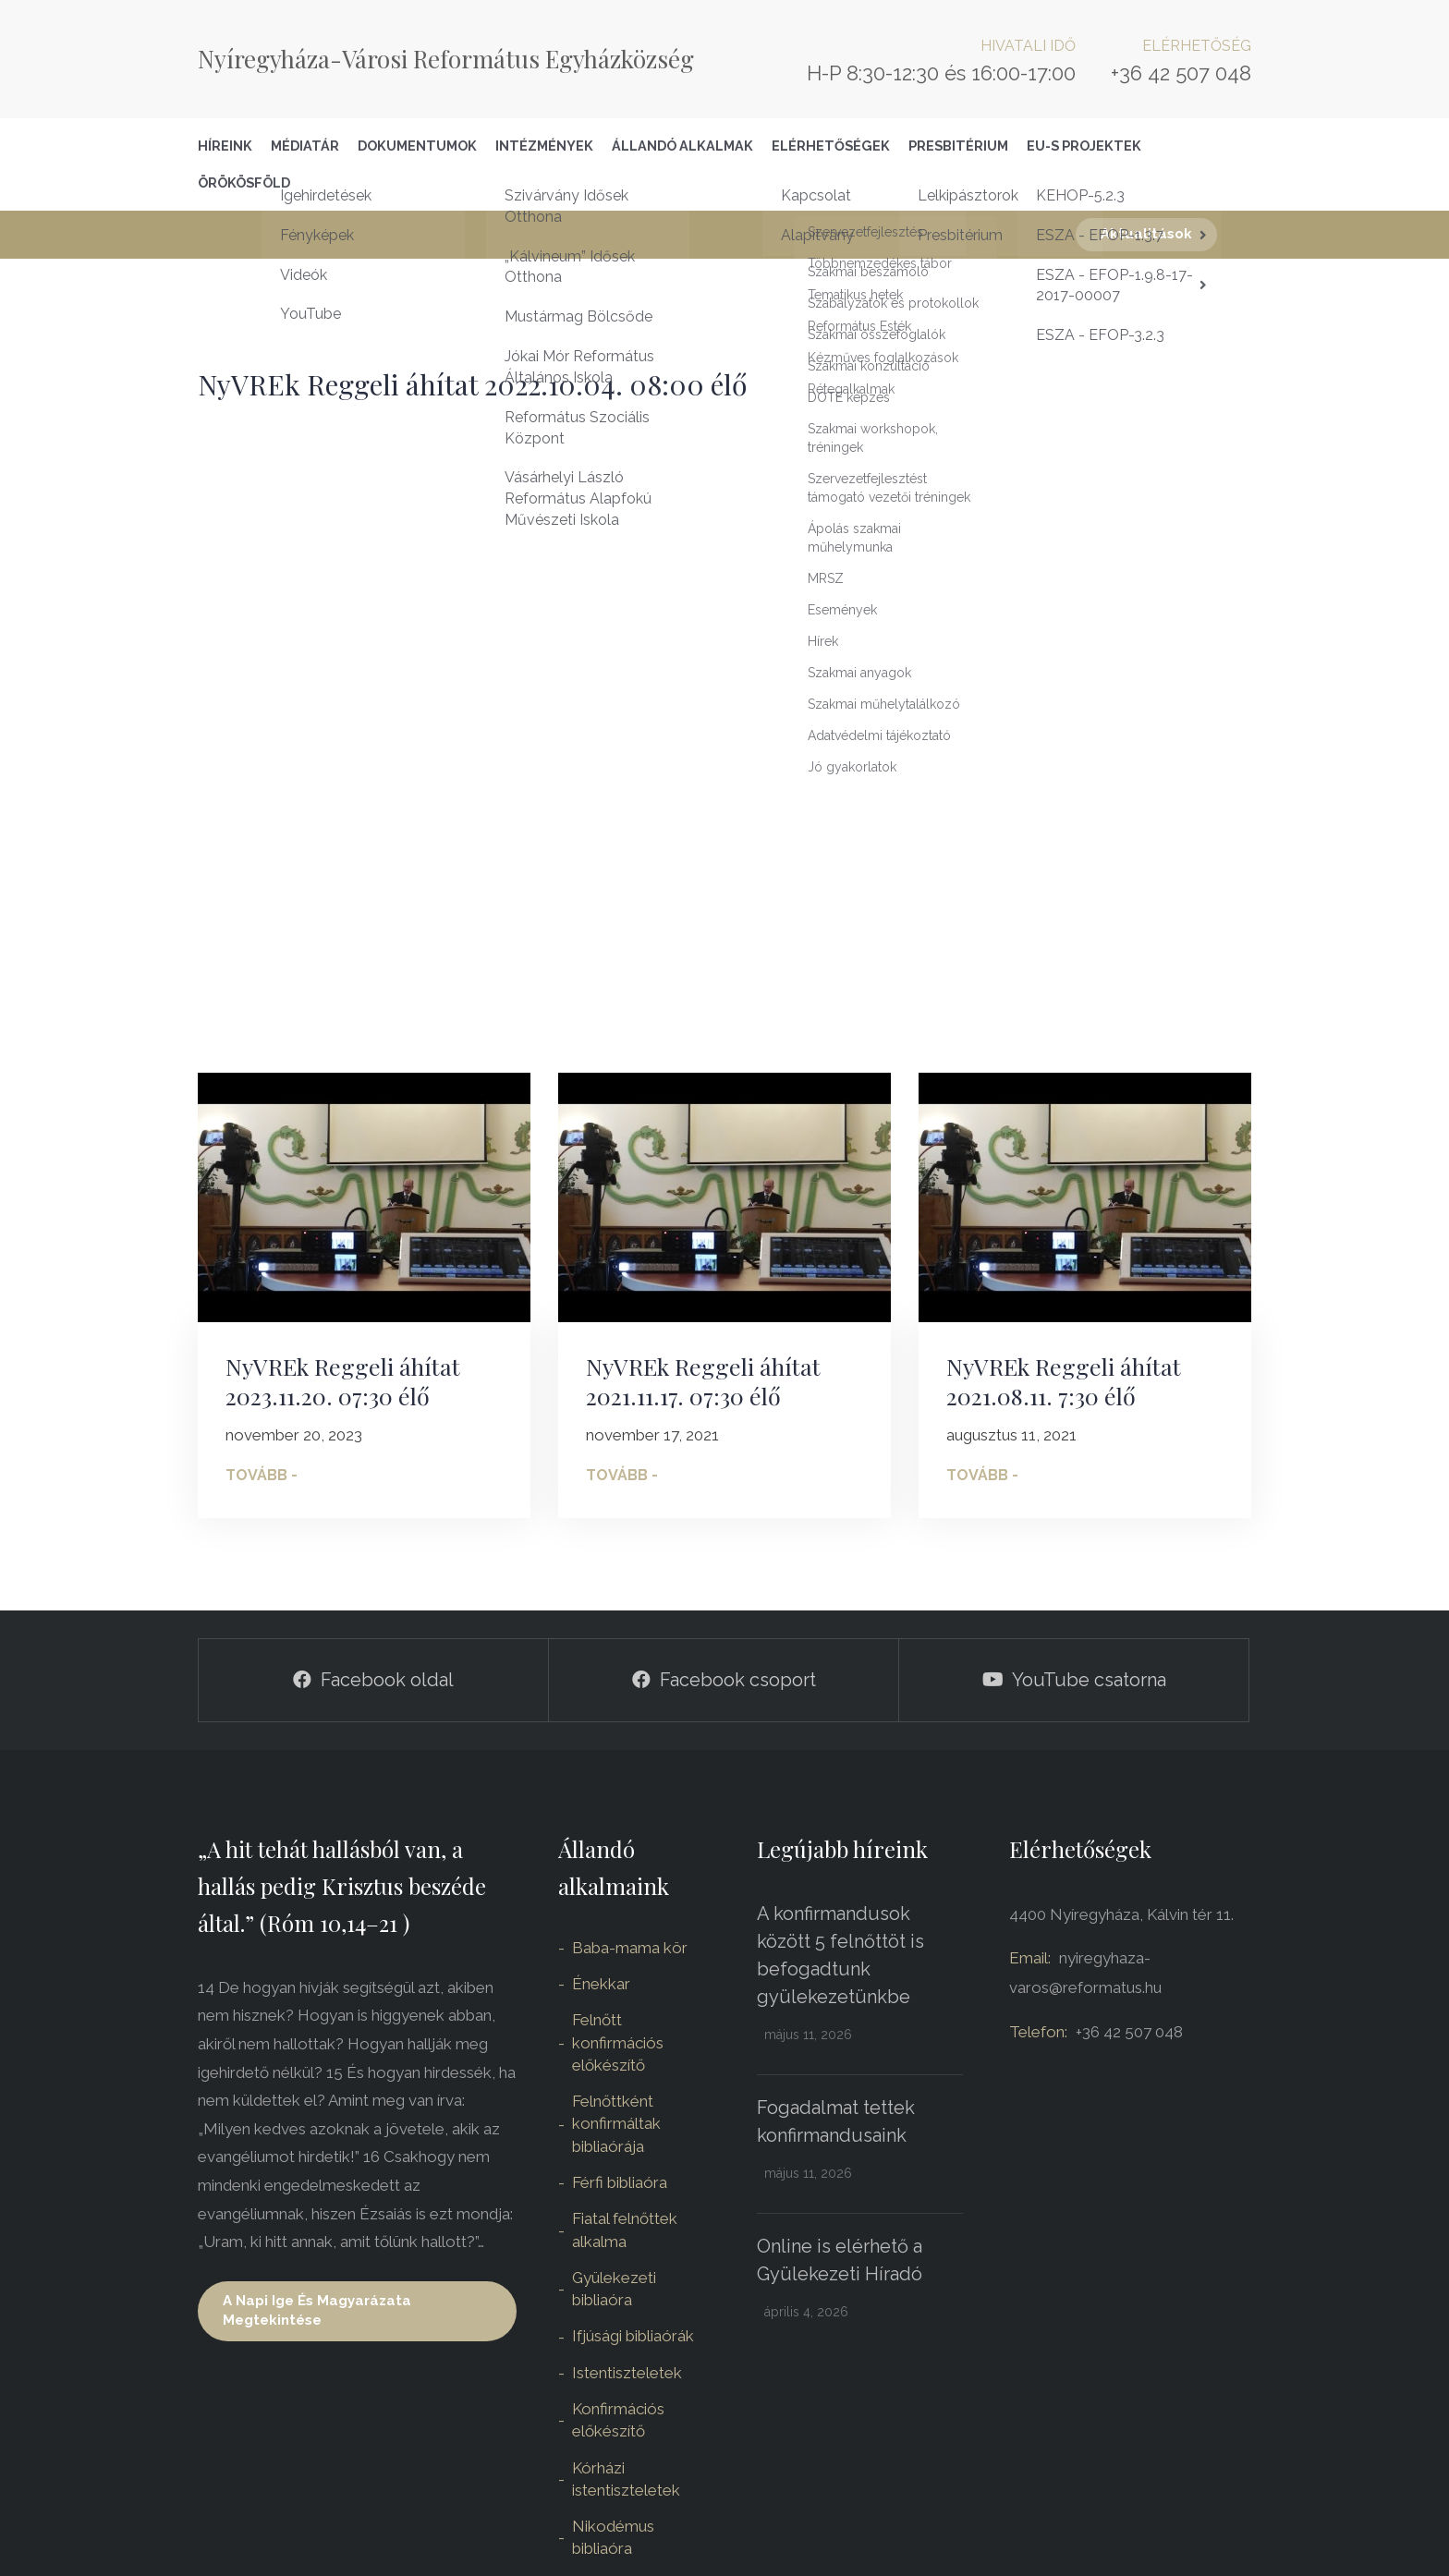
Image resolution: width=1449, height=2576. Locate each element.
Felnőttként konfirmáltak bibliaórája (616, 2124)
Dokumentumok (417, 145)
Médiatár (305, 145)
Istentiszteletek (627, 2372)
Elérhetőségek (831, 145)
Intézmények (544, 145)
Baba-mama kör (630, 1947)
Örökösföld (244, 182)
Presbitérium (958, 145)
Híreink (225, 145)
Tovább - (261, 1475)
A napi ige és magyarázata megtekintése (317, 2310)
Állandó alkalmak (682, 145)
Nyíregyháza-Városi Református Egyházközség (446, 59)
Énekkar (601, 1984)
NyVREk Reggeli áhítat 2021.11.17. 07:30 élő (703, 1381)
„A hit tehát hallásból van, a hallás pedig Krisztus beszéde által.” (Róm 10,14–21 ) (342, 1886)
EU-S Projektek (1084, 145)
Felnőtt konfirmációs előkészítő (618, 2042)
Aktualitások (1146, 233)
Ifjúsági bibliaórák (633, 2336)
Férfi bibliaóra (619, 2182)
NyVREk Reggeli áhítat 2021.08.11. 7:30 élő (1063, 1381)
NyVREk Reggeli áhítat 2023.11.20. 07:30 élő (342, 1381)
